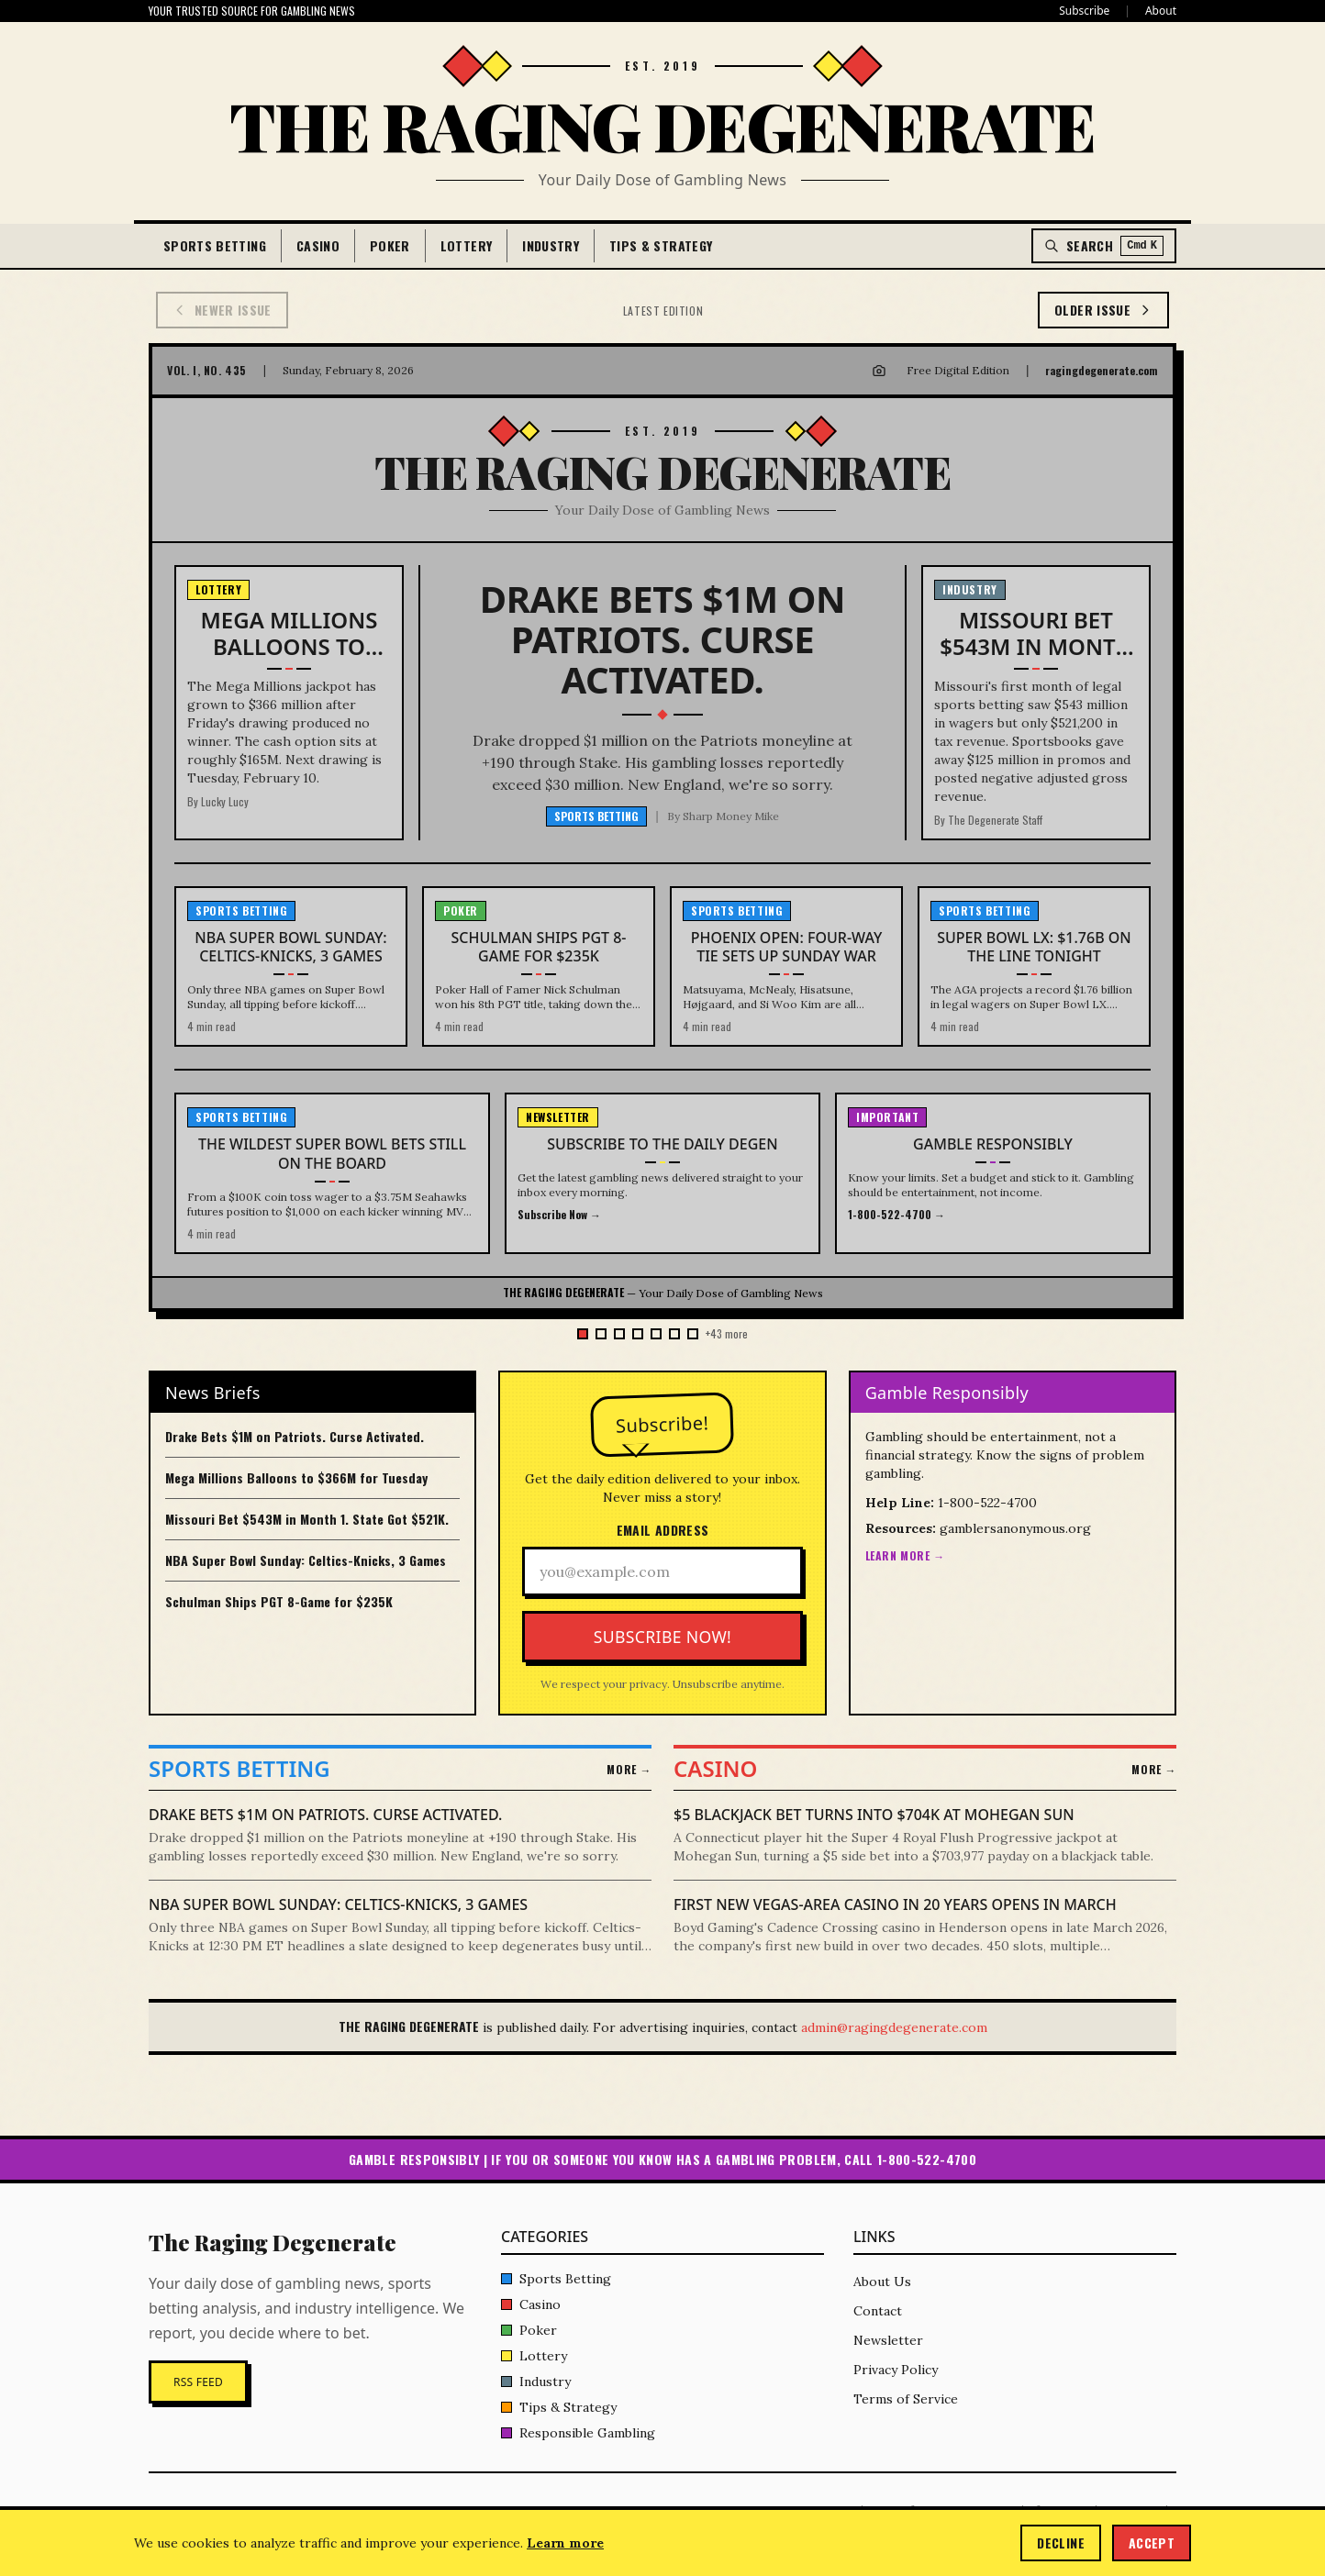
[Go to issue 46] (656, 1333)
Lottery (466, 245)
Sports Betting (214, 245)
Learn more (565, 2543)
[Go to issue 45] (674, 1333)
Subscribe (1084, 11)
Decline (1060, 2542)
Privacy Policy (895, 2369)
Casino (318, 245)
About (1160, 11)
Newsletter (888, 2340)
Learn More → (905, 1556)
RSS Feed (198, 2382)
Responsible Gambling (578, 2433)
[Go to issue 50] (582, 1333)
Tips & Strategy (660, 245)
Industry (550, 245)
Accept (1152, 2542)
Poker (390, 245)
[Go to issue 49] (601, 1333)
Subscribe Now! (662, 1637)
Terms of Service (905, 2399)
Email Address (663, 1530)
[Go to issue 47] (637, 1333)
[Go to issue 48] (619, 1333)
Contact (877, 2311)
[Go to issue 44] (692, 1333)
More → (629, 1769)
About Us (882, 2281)
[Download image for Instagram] (879, 370)
